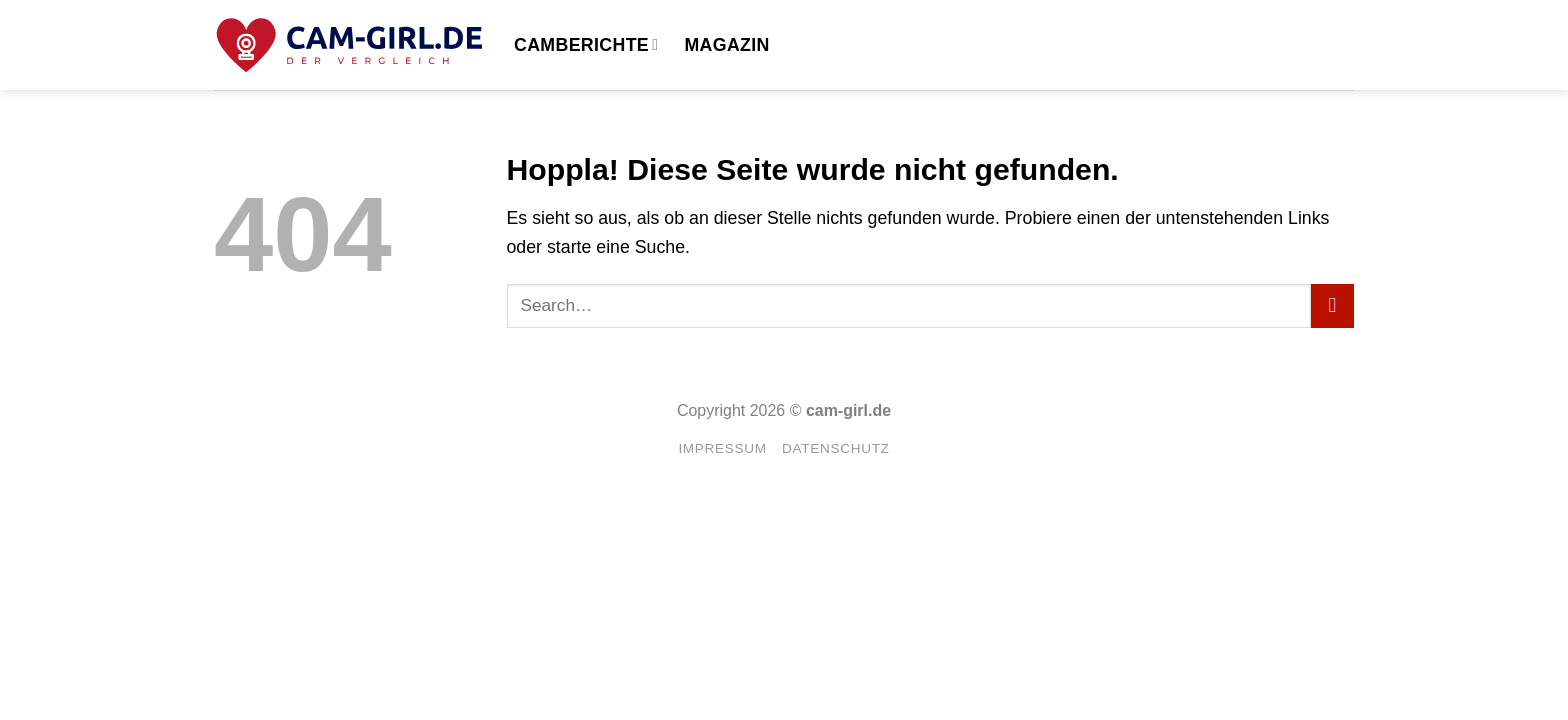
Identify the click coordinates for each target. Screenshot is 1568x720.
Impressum (722, 448)
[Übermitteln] (1332, 305)
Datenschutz (836, 448)
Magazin (726, 45)
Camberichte (586, 45)
